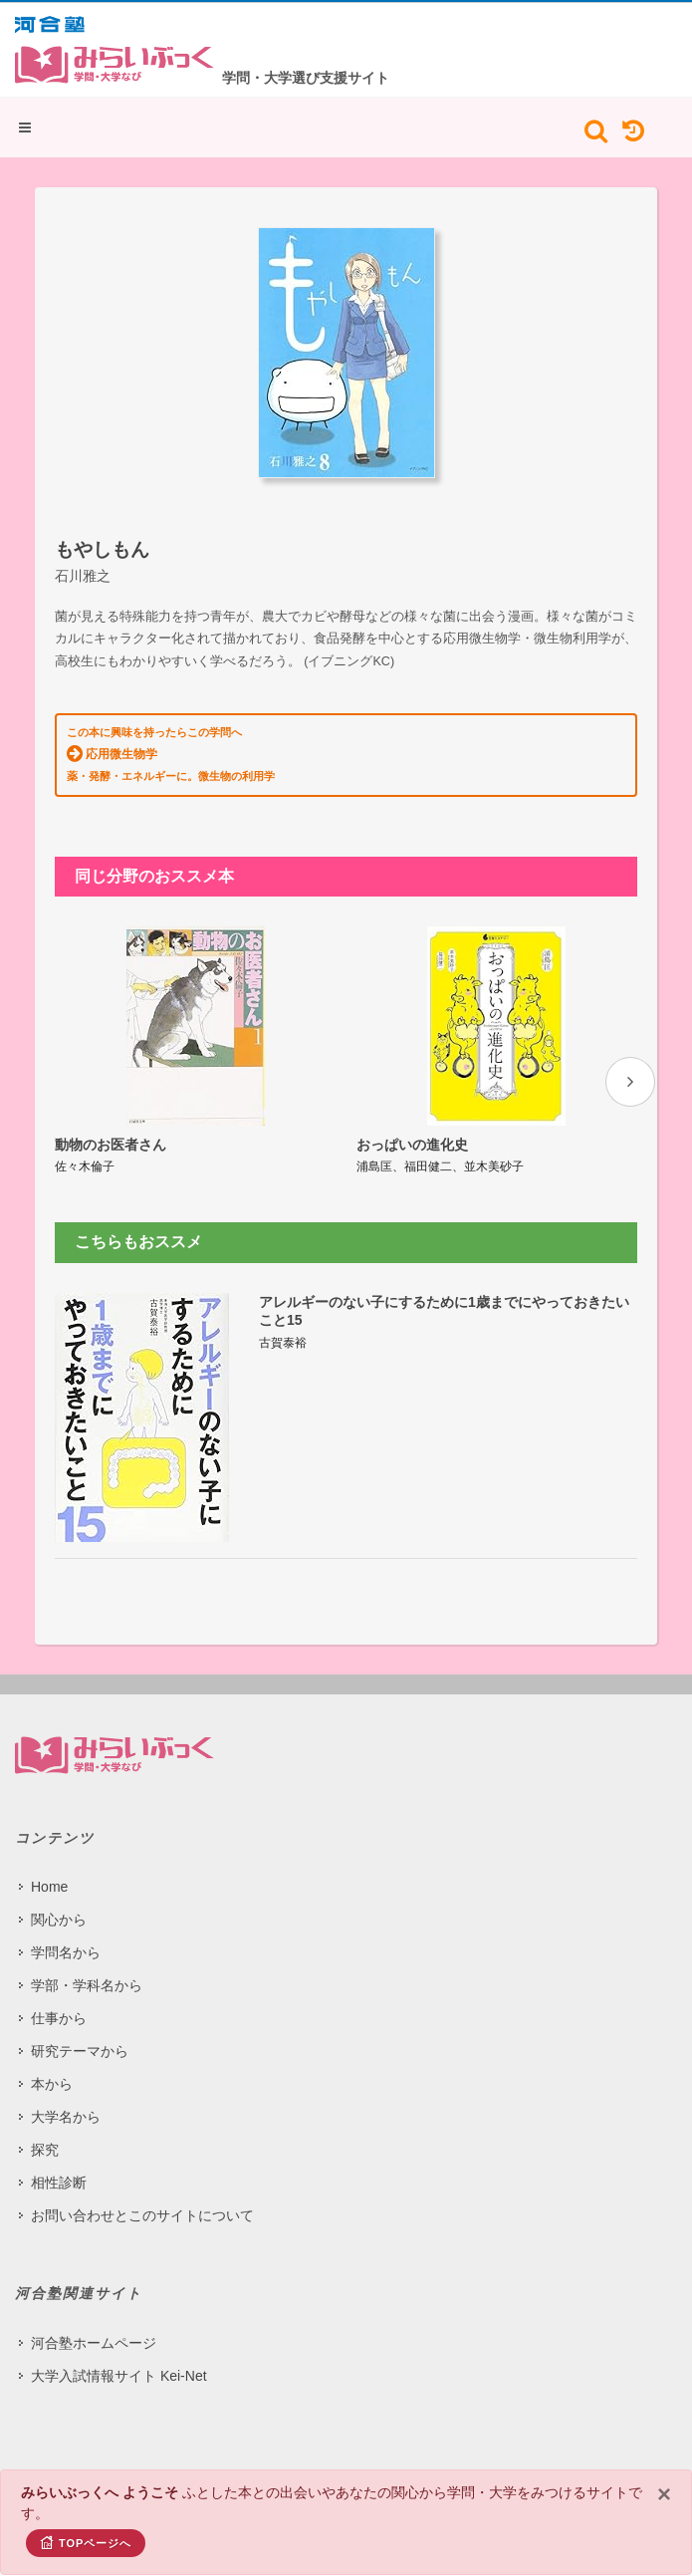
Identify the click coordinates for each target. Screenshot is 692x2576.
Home (49, 1887)
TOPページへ (85, 2542)
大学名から (66, 2117)
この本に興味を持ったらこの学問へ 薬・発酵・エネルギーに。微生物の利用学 (171, 754)
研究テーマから (79, 2051)
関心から (59, 1920)
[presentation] (630, 1082)
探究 (45, 2150)
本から (52, 2084)
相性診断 (59, 2182)
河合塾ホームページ (93, 2343)
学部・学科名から (86, 1985)
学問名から (66, 1952)
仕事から (59, 2018)
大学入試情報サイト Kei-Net (119, 2376)
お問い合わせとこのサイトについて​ (142, 2215)
